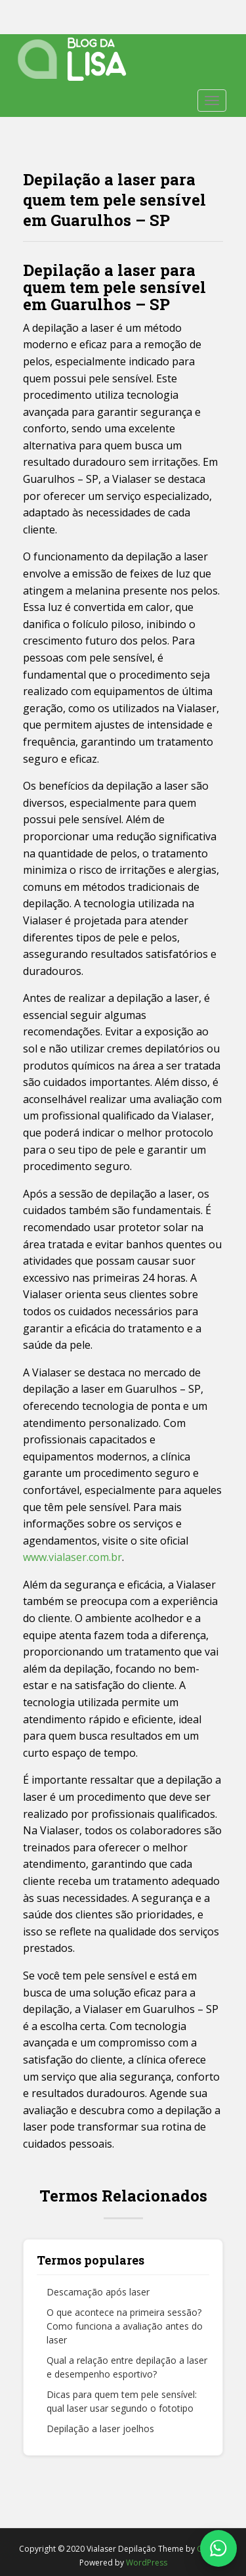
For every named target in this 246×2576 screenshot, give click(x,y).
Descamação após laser (98, 2292)
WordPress (146, 2562)
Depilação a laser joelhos (100, 2428)
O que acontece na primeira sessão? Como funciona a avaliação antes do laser (125, 2326)
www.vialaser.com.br (72, 1557)
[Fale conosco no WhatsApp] (218, 2548)
